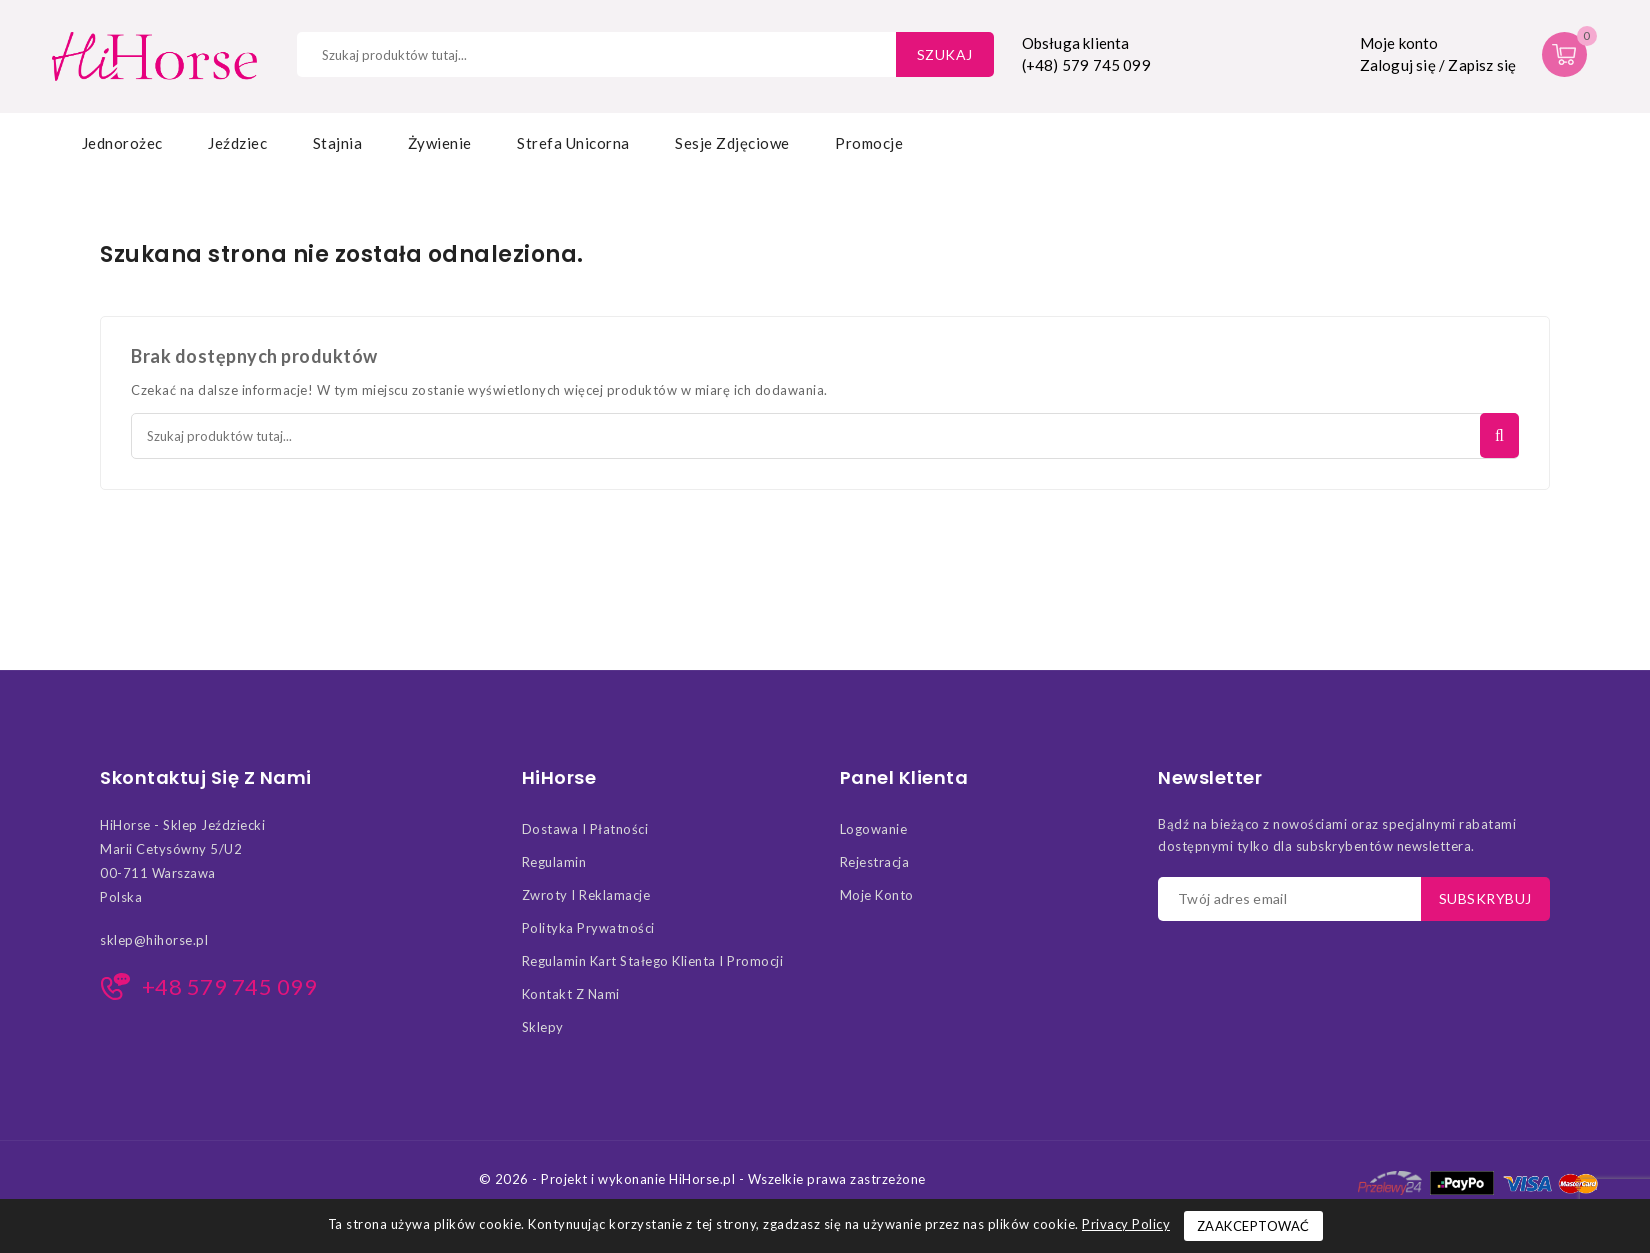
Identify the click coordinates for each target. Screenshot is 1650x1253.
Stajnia (338, 143)
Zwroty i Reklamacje (586, 895)
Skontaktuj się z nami (206, 778)
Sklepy (543, 1027)
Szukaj (945, 54)
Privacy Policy (1126, 1224)
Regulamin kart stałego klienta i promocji (653, 961)
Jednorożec (122, 143)
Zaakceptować (1253, 1226)
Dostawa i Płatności (585, 829)
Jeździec (237, 143)
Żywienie (440, 143)
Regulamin (554, 862)
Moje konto (877, 895)
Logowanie (874, 829)
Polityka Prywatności (588, 928)
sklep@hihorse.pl (154, 940)
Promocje (869, 143)
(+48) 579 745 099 (1086, 65)
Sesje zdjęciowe (732, 143)
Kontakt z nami (571, 994)
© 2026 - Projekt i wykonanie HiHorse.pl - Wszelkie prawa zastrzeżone (702, 1179)
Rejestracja (875, 862)
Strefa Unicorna (573, 143)
